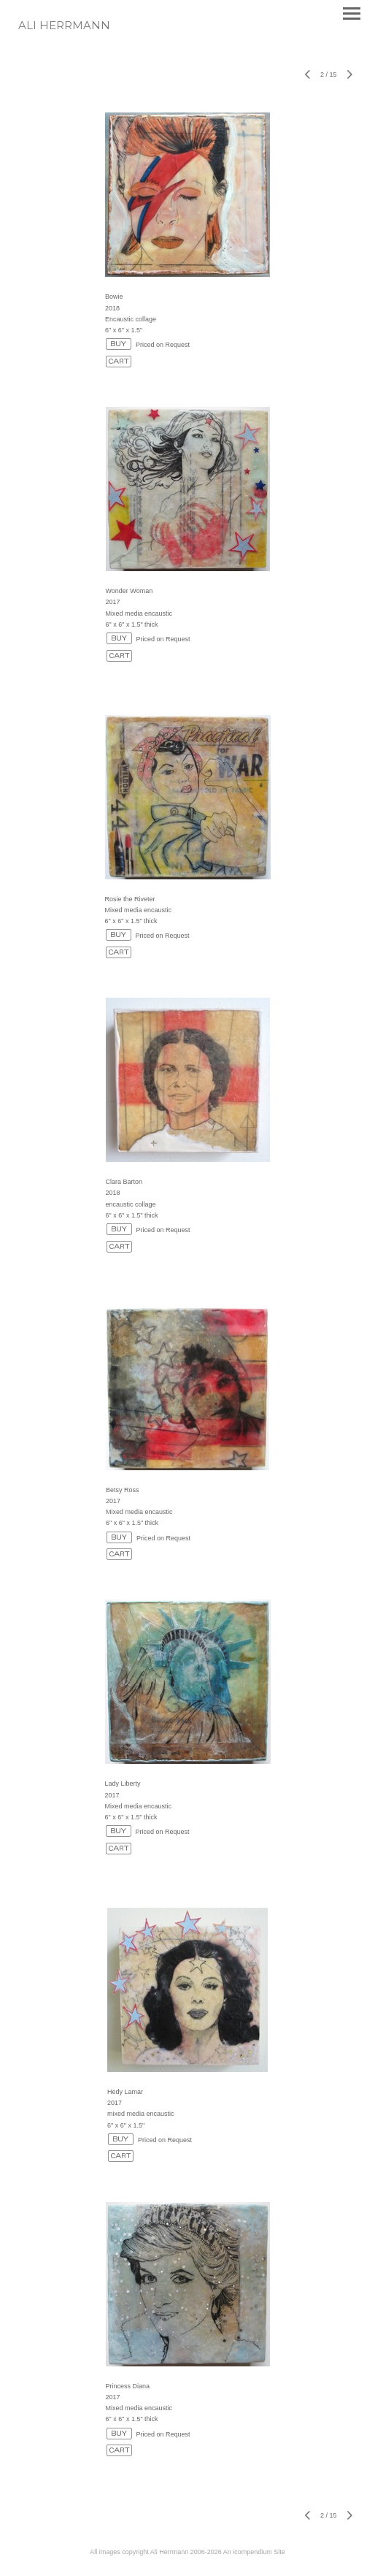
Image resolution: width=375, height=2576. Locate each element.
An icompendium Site (254, 2552)
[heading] (64, 26)
